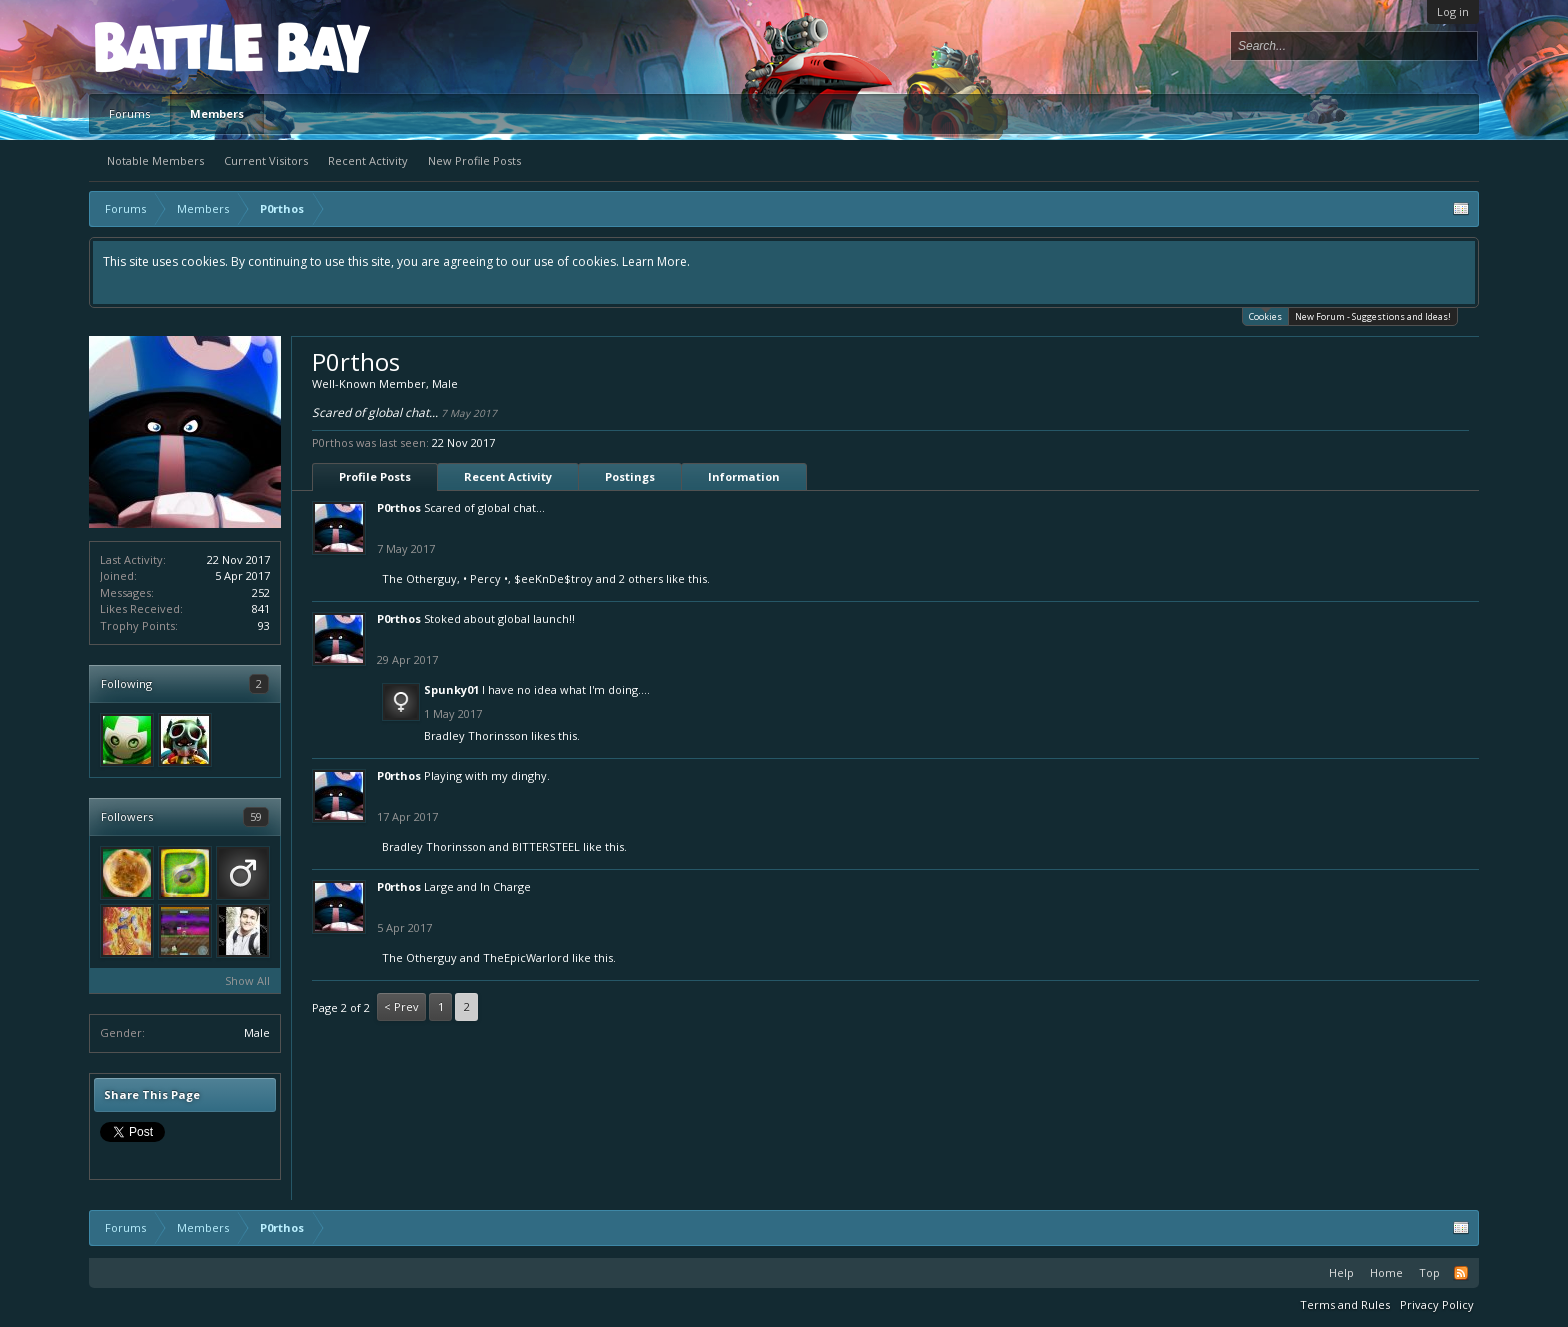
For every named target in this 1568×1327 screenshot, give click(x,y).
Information (744, 476)
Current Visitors (266, 160)
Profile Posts (375, 476)
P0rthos (399, 507)
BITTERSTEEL (546, 846)
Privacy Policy (1437, 1304)
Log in (1453, 11)
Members (217, 113)
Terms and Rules (1345, 1304)
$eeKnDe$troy (553, 578)
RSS (1461, 1273)
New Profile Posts (474, 160)
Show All (247, 980)
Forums (129, 113)
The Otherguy (419, 578)
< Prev (401, 1006)
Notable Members (155, 160)
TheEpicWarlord (526, 957)
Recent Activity (368, 160)
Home (1386, 1272)
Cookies (1265, 315)
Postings (630, 476)
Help (1341, 1272)
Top (1429, 1272)
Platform (168, 46)
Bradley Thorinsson (476, 735)
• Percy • (485, 578)
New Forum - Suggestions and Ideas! (1373, 316)
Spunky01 (451, 689)
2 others (641, 578)
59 (256, 816)
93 (264, 625)
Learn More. (656, 261)
